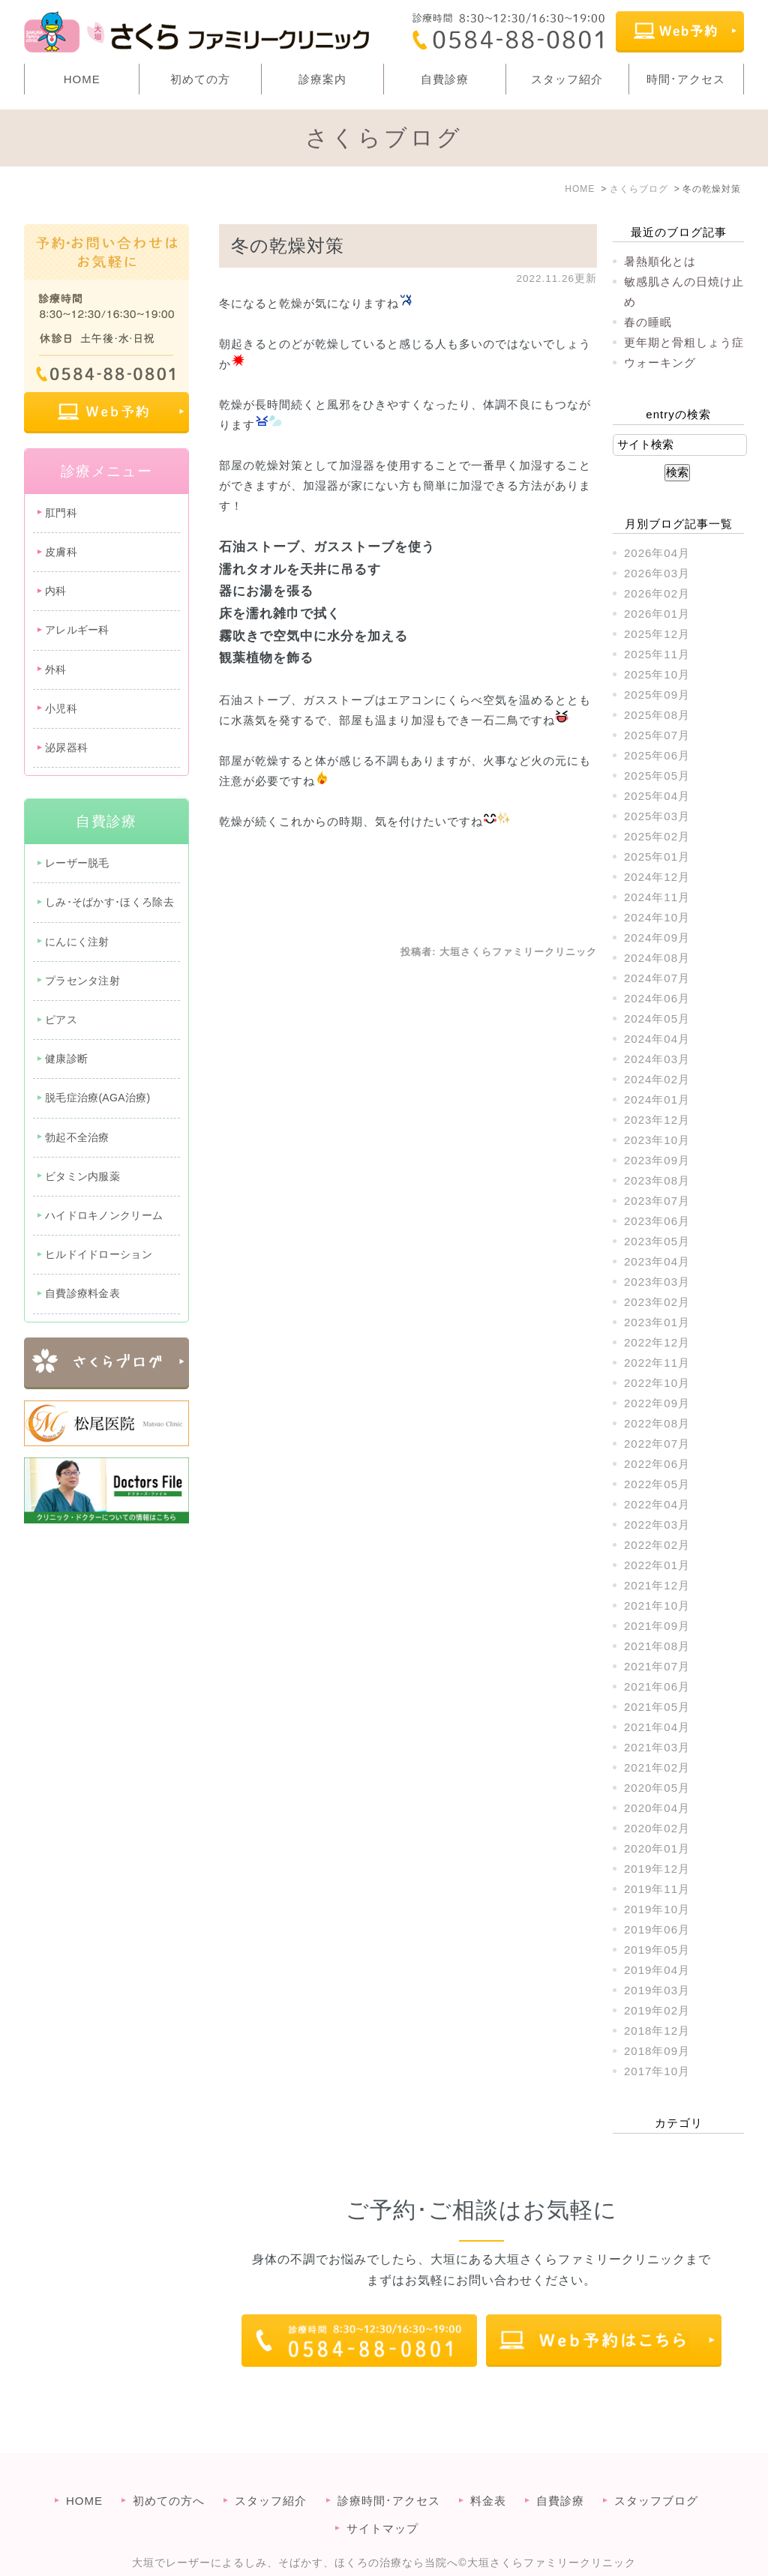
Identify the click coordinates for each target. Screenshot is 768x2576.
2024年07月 (657, 978)
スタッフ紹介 (567, 79)
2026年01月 (657, 613)
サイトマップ (382, 2498)
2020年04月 (657, 1808)
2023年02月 (657, 1301)
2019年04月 (657, 1969)
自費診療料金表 (82, 1293)
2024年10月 (657, 917)
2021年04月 (657, 1727)
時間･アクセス (685, 79)
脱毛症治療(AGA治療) (98, 1098)
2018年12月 (657, 2030)
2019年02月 (657, 2010)
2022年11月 (657, 1362)
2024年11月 (657, 897)
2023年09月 (657, 1160)
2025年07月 (657, 735)
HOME (82, 79)
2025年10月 (657, 674)
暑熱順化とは (660, 261)
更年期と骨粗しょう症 (684, 342)
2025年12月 (657, 634)
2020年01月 (657, 1848)
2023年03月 (657, 1281)
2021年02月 (657, 1767)
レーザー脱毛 (77, 863)
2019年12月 (657, 1868)
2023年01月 (657, 1322)
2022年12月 (657, 1342)
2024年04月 (657, 1038)
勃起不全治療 (77, 1137)
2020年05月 (657, 1787)
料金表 (488, 2470)
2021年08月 (657, 1646)
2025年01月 (657, 856)
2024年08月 (657, 957)
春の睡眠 (648, 322)
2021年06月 (657, 1686)
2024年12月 (657, 876)
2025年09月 (657, 694)
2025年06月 (657, 755)
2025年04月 (657, 795)
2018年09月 (657, 2050)
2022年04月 (657, 1504)
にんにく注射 (77, 942)
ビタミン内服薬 (82, 1176)
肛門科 (61, 513)
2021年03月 (657, 1747)
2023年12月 (657, 1119)
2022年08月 (657, 1423)
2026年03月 (657, 573)
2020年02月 (657, 1828)
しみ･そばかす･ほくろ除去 (109, 902)
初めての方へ (169, 2470)
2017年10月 (657, 2071)
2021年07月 (657, 1666)
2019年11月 (657, 1889)
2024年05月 (657, 1018)
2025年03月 (657, 816)
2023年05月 (657, 1241)
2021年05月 (657, 1706)
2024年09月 (657, 937)
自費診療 (445, 79)
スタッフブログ (656, 2470)
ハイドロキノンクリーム (104, 1215)
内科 (56, 591)
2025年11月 (657, 654)
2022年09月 (657, 1403)
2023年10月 (657, 1140)
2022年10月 (657, 1382)
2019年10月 (657, 1909)
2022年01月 (657, 1565)
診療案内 (322, 79)
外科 (56, 669)
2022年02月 (657, 1544)
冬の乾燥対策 (287, 245)
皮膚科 (61, 552)
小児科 (61, 708)
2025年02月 (657, 836)
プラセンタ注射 (82, 981)
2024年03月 (657, 1059)
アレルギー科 (77, 630)
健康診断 (66, 1059)
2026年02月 (657, 593)
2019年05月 (657, 1949)
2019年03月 (657, 1990)
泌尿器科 (66, 747)
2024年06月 (657, 998)
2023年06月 (657, 1221)
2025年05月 (657, 775)
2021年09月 (657, 1625)
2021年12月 (657, 1585)
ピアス (61, 1020)
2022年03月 (657, 1524)
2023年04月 (657, 1261)
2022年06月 (657, 1463)
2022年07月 (657, 1443)
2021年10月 (657, 1605)
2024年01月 (657, 1099)
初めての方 (200, 79)
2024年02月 (657, 1079)
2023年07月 (657, 1200)
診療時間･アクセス (389, 2470)
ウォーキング (660, 362)
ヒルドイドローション (98, 1254)
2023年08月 (657, 1180)
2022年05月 (657, 1484)
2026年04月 (657, 553)
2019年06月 (657, 1929)
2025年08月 (657, 714)
